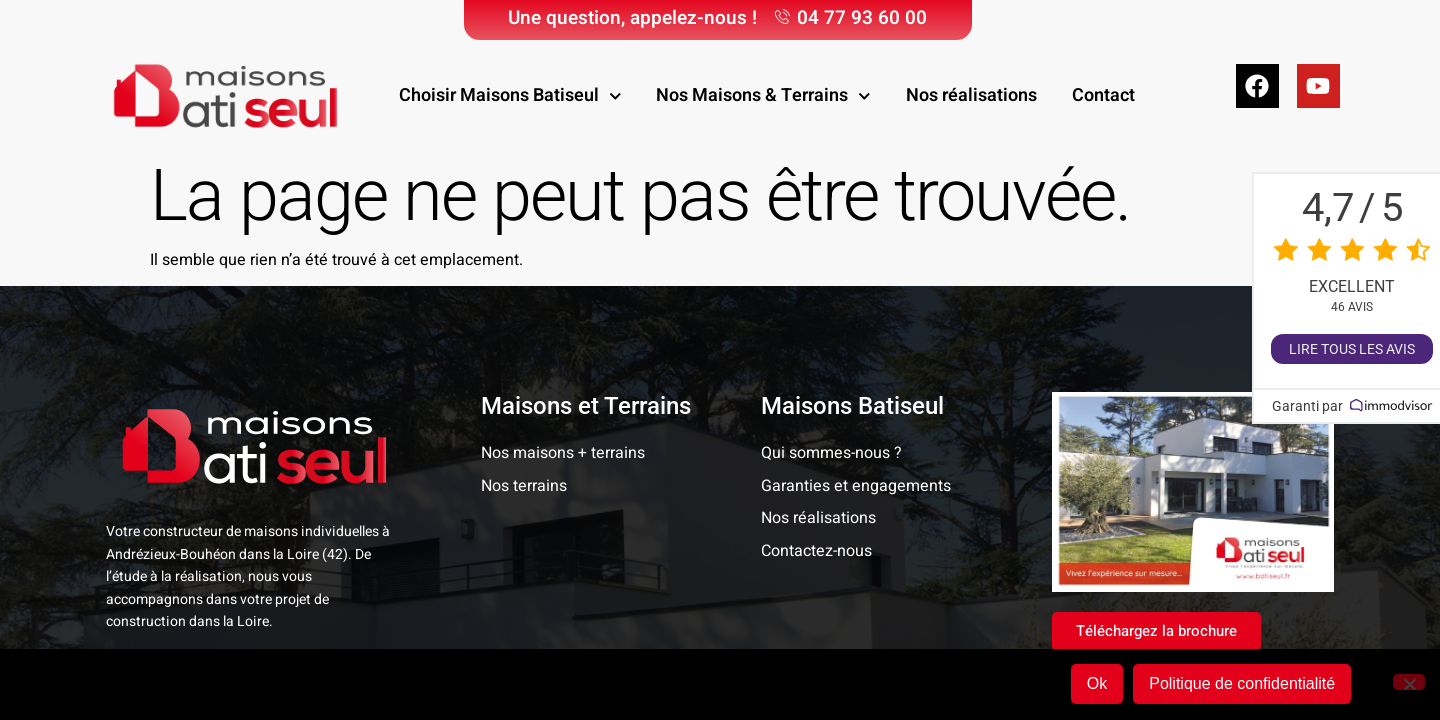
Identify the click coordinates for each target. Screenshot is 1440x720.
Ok (1098, 684)
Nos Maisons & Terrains (763, 96)
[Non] (1409, 683)
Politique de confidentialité (1244, 684)
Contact (1103, 95)
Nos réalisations (971, 95)
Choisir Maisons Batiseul (510, 96)
